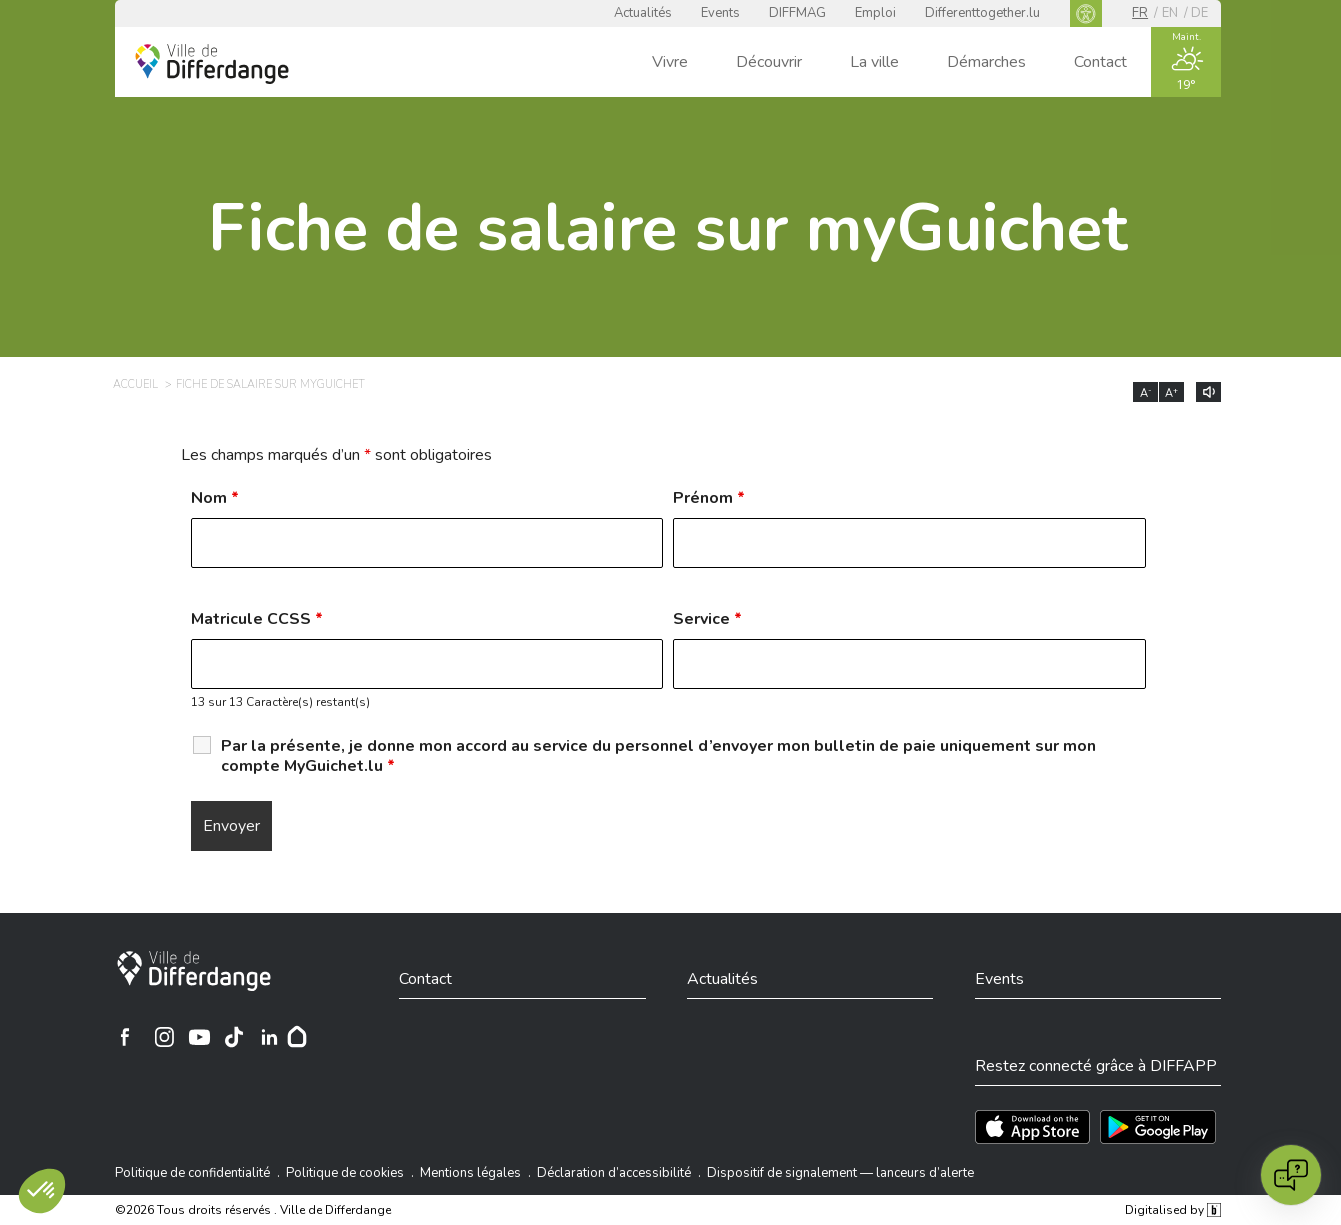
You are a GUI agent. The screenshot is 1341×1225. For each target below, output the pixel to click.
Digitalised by (1173, 1210)
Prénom (709, 498)
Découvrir (769, 62)
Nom (215, 498)
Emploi (875, 13)
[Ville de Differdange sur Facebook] (125, 1037)
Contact (1100, 62)
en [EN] (1170, 13)
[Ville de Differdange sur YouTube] (199, 1037)
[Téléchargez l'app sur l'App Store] (1032, 1127)
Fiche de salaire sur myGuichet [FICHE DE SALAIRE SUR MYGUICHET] (270, 384)
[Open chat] (1291, 1175)
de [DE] (1199, 13)
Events (720, 13)
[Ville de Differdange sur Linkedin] (269, 1037)
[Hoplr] (297, 1037)
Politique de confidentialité (192, 1173)
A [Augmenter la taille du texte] (1171, 393)
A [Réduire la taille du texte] (1146, 393)
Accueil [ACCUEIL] (135, 384)
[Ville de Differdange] (194, 971)
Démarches (986, 62)
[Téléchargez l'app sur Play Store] (1158, 1127)
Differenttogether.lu (982, 13)
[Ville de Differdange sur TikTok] (234, 1037)
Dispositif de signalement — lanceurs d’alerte (840, 1173)
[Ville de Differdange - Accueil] (212, 64)
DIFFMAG (797, 13)
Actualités (643, 13)
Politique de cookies (345, 1173)
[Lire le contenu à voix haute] (1208, 392)
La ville (874, 62)
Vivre (670, 62)
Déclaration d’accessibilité (614, 1173)
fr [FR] (1140, 13)
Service (707, 619)
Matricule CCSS (257, 619)
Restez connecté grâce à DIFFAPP (1096, 1066)
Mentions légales (470, 1173)
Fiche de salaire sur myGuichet (668, 228)
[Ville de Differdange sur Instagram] (164, 1037)
